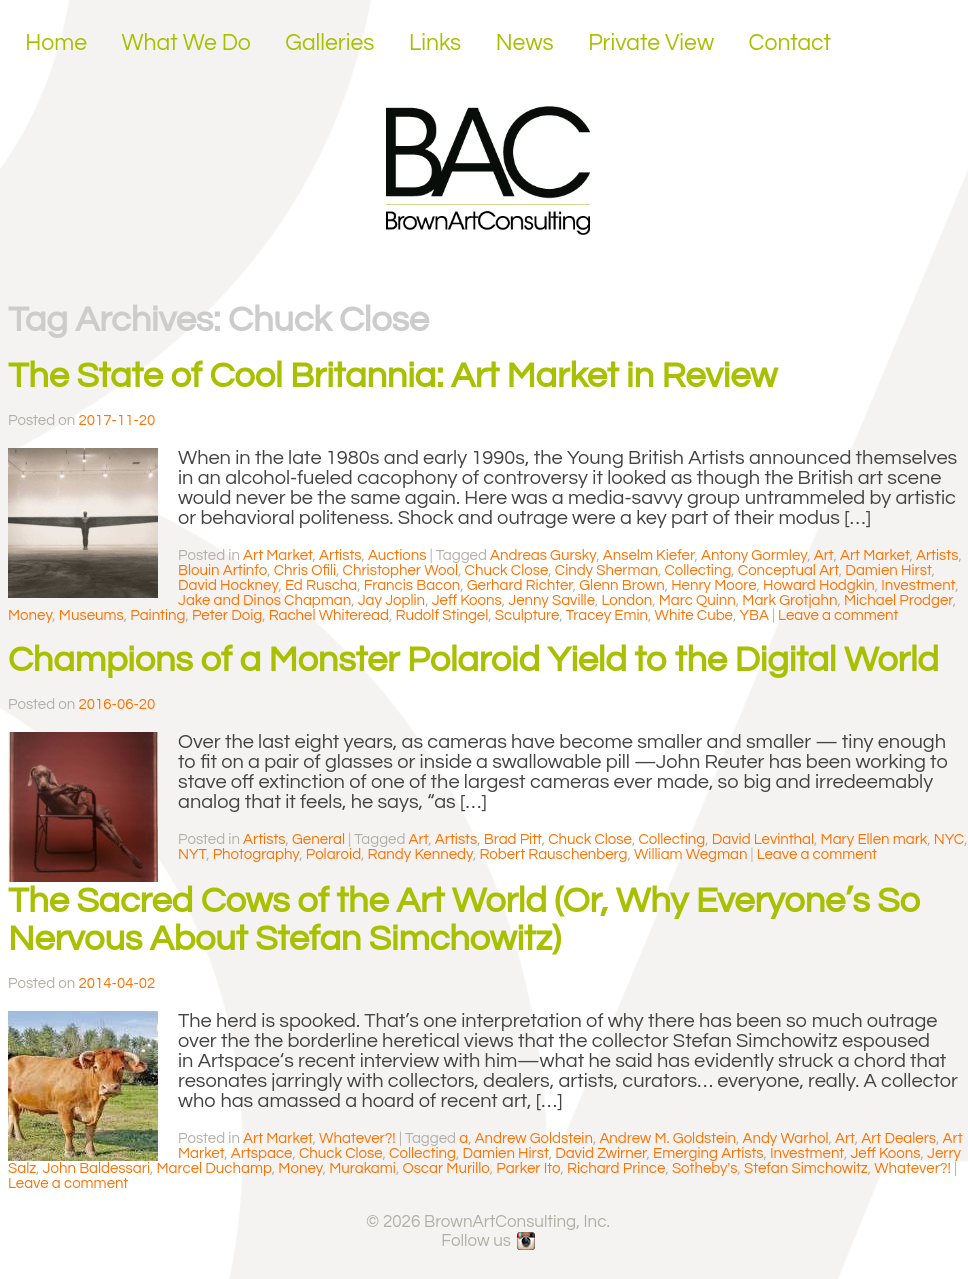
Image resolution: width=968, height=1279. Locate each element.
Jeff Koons (467, 600)
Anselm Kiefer (649, 555)
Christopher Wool (401, 570)
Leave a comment (838, 615)
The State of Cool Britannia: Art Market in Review (392, 376)
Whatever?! (357, 1138)
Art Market (278, 555)
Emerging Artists (708, 1153)
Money (30, 615)
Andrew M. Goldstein (667, 1138)
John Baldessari (96, 1168)
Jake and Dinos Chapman (264, 600)
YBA (753, 615)
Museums (91, 615)
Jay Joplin (391, 600)
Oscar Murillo (445, 1168)
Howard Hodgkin (819, 585)
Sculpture (527, 615)
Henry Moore (713, 585)
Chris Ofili (305, 570)
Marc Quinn (697, 600)
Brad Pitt (513, 839)
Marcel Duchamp (214, 1168)
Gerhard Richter (520, 585)
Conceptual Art (788, 570)
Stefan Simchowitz (806, 1168)
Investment (918, 585)
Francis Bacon (412, 585)
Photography (256, 854)
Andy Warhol (786, 1138)
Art (824, 555)
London (627, 600)
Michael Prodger (898, 600)
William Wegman (690, 854)
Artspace (262, 1153)
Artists (340, 555)
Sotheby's (705, 1168)
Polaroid (333, 854)
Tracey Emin (607, 615)
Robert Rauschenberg (553, 854)
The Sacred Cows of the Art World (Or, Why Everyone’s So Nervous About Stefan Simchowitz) (464, 920)
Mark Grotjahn (789, 600)
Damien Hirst (888, 570)
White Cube (694, 615)
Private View (651, 43)
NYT (192, 854)
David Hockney (228, 585)
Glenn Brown (621, 585)
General (318, 839)
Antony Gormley (754, 555)
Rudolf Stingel (441, 615)
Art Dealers (898, 1138)
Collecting (697, 570)
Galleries (329, 43)
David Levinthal (763, 839)
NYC (949, 839)
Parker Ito (528, 1168)
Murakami (362, 1168)
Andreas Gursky (543, 555)
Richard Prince (616, 1168)
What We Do (186, 43)
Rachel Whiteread (329, 615)
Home (56, 43)
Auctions (397, 555)
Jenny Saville (551, 600)
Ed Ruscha (321, 585)
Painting (157, 615)
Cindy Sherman (606, 570)
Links (435, 43)
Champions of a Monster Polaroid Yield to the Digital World (473, 660)
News (525, 43)
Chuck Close (507, 570)
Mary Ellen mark (874, 839)
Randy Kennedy (420, 854)
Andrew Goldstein (534, 1138)
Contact (790, 43)
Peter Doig (227, 615)
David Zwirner (600, 1153)
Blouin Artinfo (222, 570)
